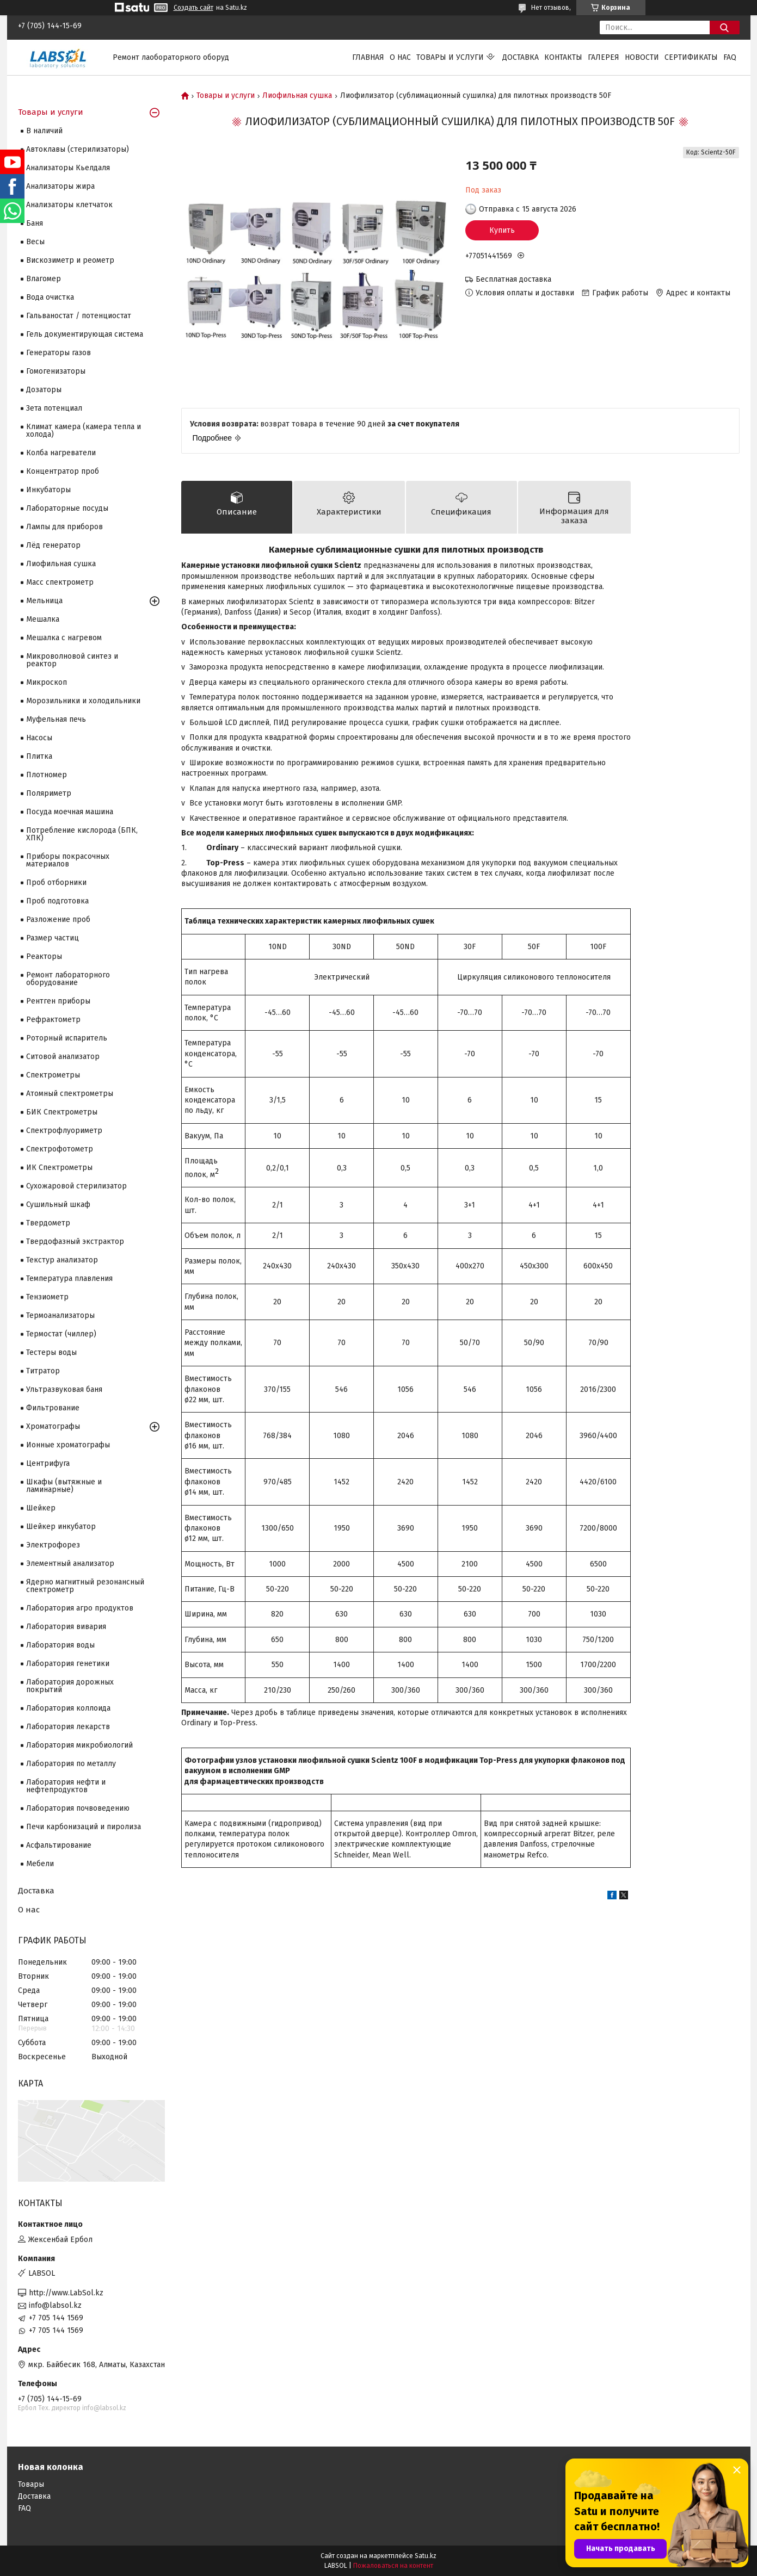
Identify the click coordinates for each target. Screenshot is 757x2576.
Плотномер (46, 774)
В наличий (44, 130)
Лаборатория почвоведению (78, 1808)
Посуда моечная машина (69, 811)
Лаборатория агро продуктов (79, 1608)
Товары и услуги (450, 57)
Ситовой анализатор (63, 1056)
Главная (368, 57)
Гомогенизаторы (55, 371)
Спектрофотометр (59, 1149)
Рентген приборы (58, 1001)
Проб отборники (56, 882)
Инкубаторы (48, 489)
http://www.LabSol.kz (66, 2293)
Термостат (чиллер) (61, 1334)
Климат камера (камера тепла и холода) (83, 430)
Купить (502, 230)
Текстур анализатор (62, 1260)
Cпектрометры (53, 1075)
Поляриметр (48, 793)
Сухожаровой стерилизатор (76, 1186)
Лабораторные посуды (67, 508)
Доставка (520, 57)
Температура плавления (69, 1278)
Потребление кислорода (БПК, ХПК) (82, 834)
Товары (31, 2484)
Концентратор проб (62, 471)
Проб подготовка (57, 901)
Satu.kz (425, 2556)
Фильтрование (52, 1408)
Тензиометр (47, 1297)
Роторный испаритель (66, 1038)
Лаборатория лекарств (68, 1726)
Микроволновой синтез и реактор (72, 660)
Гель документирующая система (84, 334)
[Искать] (725, 27)
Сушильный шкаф (58, 1204)
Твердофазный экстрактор (75, 1241)
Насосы (39, 737)
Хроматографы (53, 1426)
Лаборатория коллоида (68, 1708)
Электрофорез (53, 1545)
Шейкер (41, 1508)
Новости (642, 57)
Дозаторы (43, 389)
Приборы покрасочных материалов (67, 860)
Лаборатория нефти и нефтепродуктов (66, 1786)
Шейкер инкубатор (61, 1526)
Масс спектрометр (60, 582)
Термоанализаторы (60, 1315)
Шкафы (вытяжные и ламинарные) (64, 1485)
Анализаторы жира (60, 186)
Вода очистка (50, 297)
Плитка (39, 756)
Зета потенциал (54, 408)
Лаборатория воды (60, 1645)
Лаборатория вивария (66, 1626)
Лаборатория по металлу (71, 1763)
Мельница (44, 600)
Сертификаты (691, 57)
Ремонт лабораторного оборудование (68, 978)
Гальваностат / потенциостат (78, 315)
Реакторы (44, 956)
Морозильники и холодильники (83, 700)
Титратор (43, 1371)
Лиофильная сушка (297, 96)
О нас (400, 57)
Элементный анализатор (70, 1563)
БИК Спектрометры (61, 1112)
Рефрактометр (53, 1019)
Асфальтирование (58, 1845)
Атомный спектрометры (69, 1093)
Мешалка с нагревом (64, 637)
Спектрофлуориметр (64, 1130)
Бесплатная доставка (513, 279)
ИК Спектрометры (59, 1167)
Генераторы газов (58, 352)
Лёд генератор (53, 545)
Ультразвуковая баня (64, 1389)
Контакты (563, 57)
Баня (34, 223)
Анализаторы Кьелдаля (68, 167)
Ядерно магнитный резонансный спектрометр (85, 1585)
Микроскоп (46, 682)
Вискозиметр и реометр (70, 260)
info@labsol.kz (55, 2305)
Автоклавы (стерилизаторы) (77, 149)
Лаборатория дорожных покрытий (70, 1685)
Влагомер (43, 278)
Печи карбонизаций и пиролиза (83, 1826)
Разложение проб (58, 919)
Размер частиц (52, 938)
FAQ (729, 57)
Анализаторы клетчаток (69, 204)
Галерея (603, 57)
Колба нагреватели (61, 452)
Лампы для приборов (64, 526)
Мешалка (42, 619)
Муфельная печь (56, 719)
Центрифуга (48, 1463)
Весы (35, 241)
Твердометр (48, 1223)
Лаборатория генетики (67, 1663)
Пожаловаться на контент (393, 2565)
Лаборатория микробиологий (79, 1745)
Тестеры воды (51, 1352)
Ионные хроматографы (68, 1445)
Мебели (40, 1863)
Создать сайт (193, 7)
